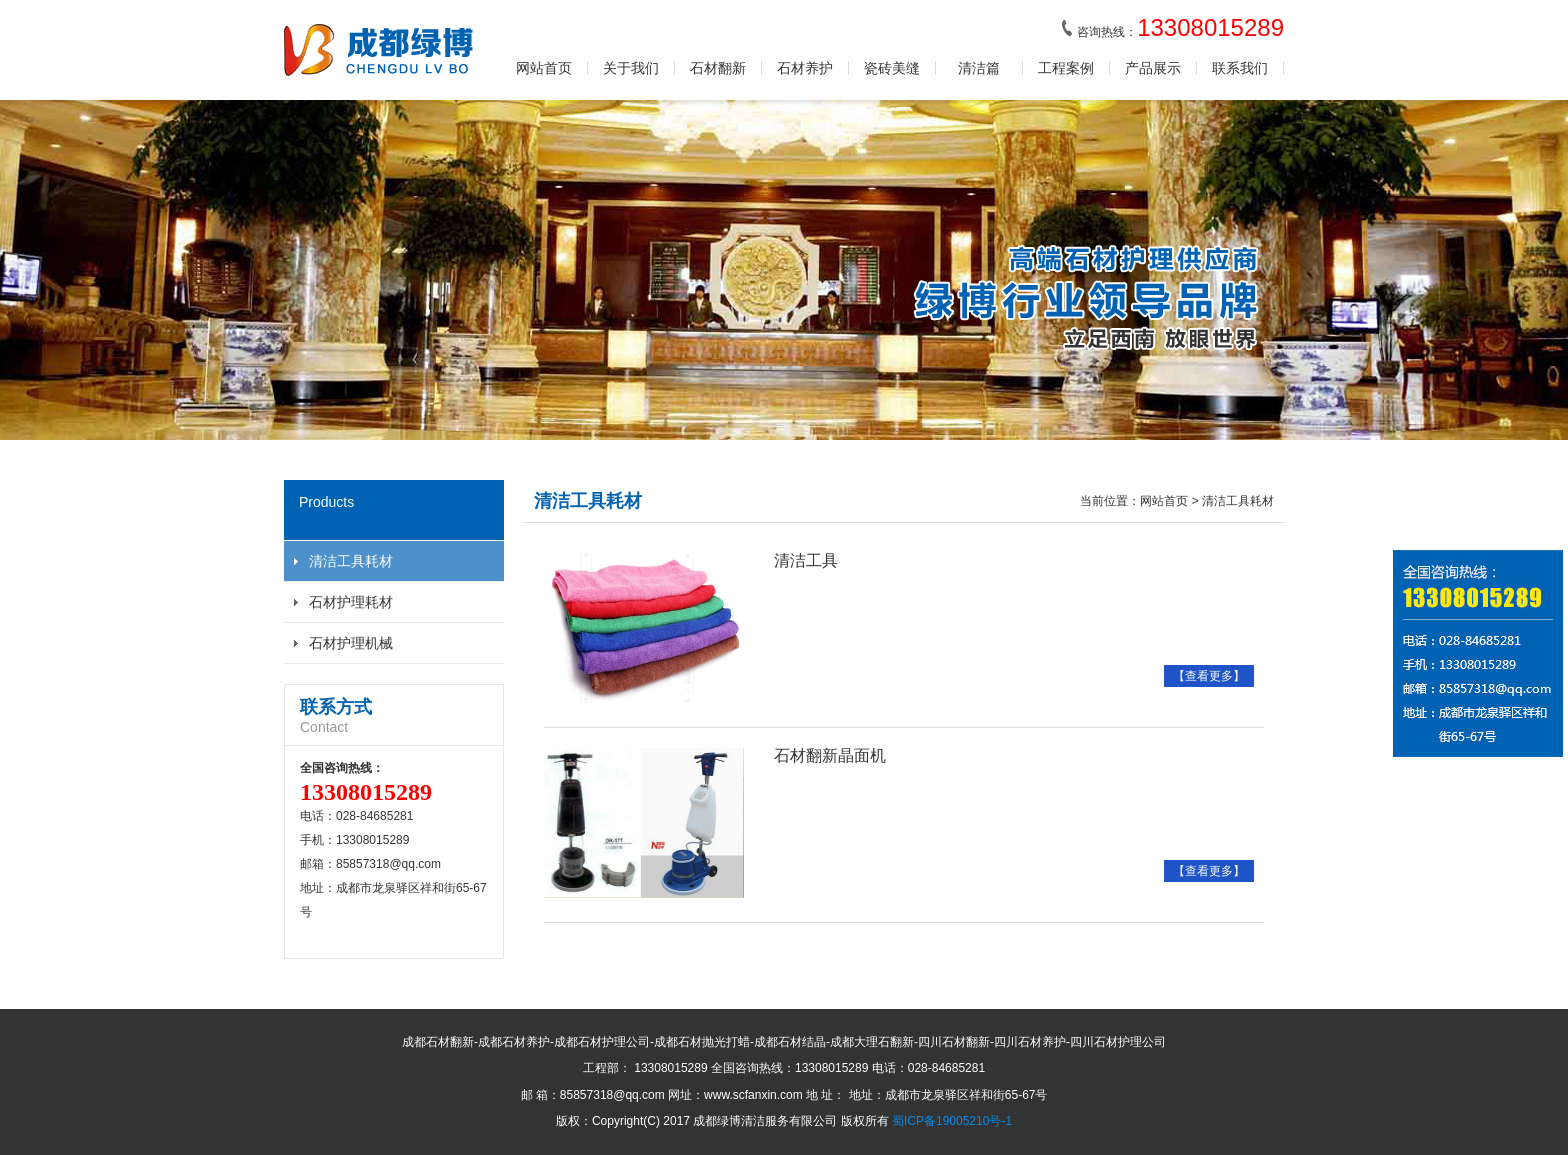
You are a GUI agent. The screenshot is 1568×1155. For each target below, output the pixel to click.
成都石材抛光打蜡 (702, 1042)
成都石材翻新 (438, 1042)
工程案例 (1066, 68)
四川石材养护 (1030, 1042)
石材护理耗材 (351, 602)
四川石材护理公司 (1118, 1042)
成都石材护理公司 (602, 1042)
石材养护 (805, 68)
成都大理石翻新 (872, 1042)
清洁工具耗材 (351, 561)
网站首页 (544, 68)
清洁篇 (979, 68)
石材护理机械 (351, 643)
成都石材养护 (514, 1042)
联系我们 (1240, 68)
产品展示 (1153, 68)
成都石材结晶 (790, 1042)
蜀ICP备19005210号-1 (952, 1121)
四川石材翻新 (954, 1042)
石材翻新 (718, 68)
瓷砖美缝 (892, 68)
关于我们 (631, 68)
